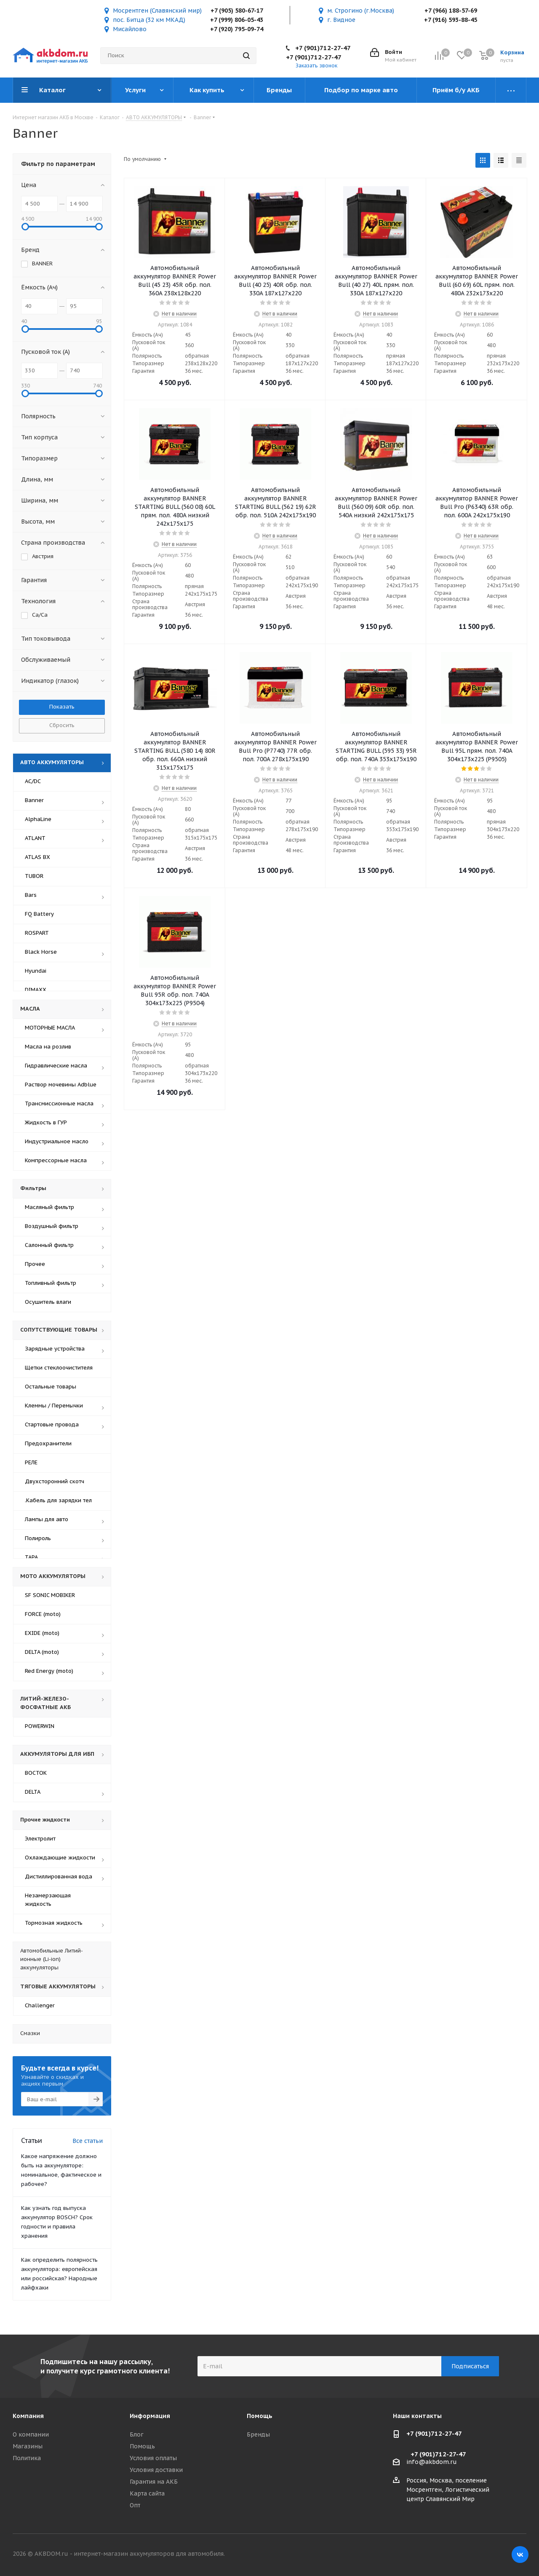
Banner (34, 800)
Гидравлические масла (56, 1065)
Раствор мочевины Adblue (60, 1084)
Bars (31, 895)
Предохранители (48, 1443)
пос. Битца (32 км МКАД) (149, 20)
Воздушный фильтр (51, 1226)
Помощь (142, 2446)
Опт (135, 2505)
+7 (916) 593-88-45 (450, 20)
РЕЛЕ (31, 1462)
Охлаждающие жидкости (60, 1857)
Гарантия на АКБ (154, 2481)
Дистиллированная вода (58, 1876)
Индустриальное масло (56, 1141)
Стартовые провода (52, 1424)
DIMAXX (35, 989)
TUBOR (34, 876)
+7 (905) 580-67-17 (237, 10)
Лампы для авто (46, 1519)
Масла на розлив (48, 1046)
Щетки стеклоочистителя (59, 1367)
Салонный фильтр (49, 1245)
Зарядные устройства (55, 1348)
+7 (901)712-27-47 (323, 48)
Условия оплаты (153, 2458)
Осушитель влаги (48, 1301)
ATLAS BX (37, 857)
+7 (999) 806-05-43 (236, 20)
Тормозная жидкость (54, 1922)
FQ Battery (39, 914)
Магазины (28, 2446)
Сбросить (62, 725)
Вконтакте (520, 2554)
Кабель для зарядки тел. (58, 1500)
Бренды (258, 2434)
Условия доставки (156, 2470)
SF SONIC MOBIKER (50, 1595)
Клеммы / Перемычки (54, 1405)
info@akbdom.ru (431, 2462)
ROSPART (37, 932)
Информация (150, 2416)
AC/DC (33, 781)
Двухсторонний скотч (54, 1481)
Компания (28, 2416)
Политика (27, 2458)
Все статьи (87, 2141)
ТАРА (31, 1557)
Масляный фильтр (49, 1207)
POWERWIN (39, 1726)
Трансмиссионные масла (59, 1103)
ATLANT (35, 838)
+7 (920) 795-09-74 (236, 29)
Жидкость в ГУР (46, 1122)
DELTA (32, 1791)
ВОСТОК (36, 1772)
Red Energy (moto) (49, 1671)
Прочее (35, 1264)
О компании (31, 2434)
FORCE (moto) (43, 1614)
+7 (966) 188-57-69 (450, 10)
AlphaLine (38, 819)
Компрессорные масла (56, 1160)
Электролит (40, 1838)
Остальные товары (50, 1386)
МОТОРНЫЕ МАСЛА (50, 1027)
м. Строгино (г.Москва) (360, 10)
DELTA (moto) (42, 1652)
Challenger (40, 2005)
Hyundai (35, 970)
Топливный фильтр (50, 1283)
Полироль (38, 1538)
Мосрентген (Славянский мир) (157, 10)
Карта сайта (147, 2493)
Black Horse (41, 951)
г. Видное (341, 20)
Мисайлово (130, 29)
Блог (137, 2434)
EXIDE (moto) (42, 1633)
